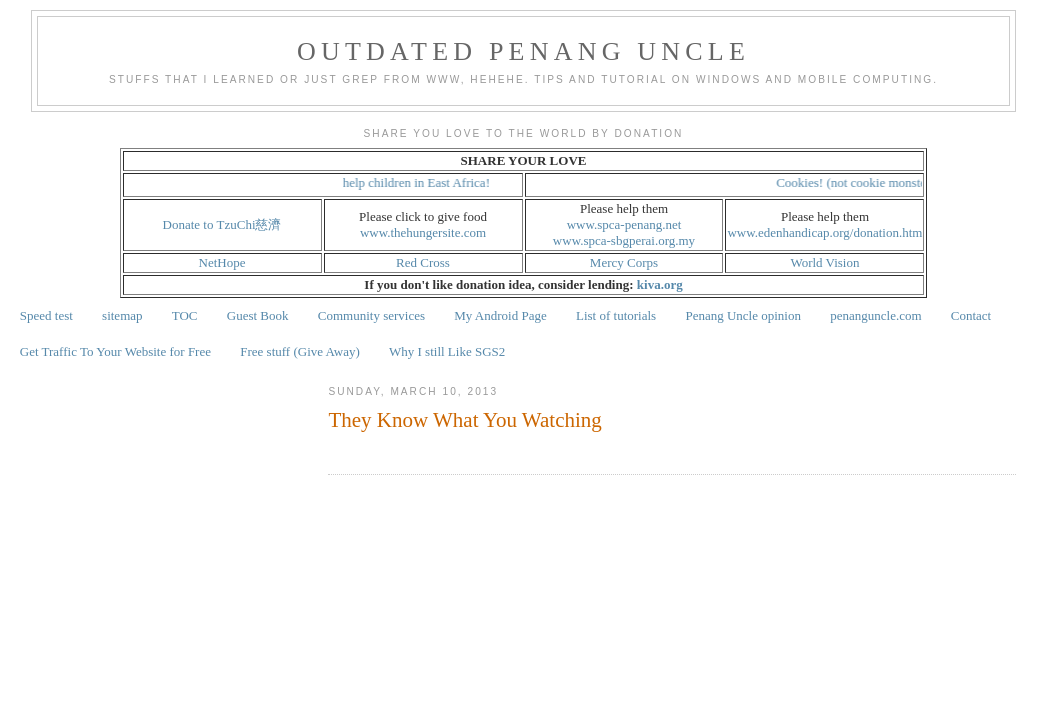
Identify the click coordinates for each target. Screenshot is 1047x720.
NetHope (222, 262)
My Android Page (500, 315)
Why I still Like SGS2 (447, 351)
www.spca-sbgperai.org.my (624, 240)
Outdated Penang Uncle (523, 51)
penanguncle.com (875, 315)
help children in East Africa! (421, 182)
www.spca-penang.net (624, 224)
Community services (371, 315)
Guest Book (258, 315)
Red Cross (423, 262)
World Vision (824, 262)
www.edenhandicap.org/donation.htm (824, 232)
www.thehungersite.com (423, 232)
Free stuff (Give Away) (300, 351)
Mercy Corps (624, 262)
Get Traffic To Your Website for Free (115, 351)
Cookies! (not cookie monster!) (863, 182)
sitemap (122, 315)
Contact (971, 315)
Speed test (46, 315)
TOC (185, 315)
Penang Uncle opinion (743, 315)
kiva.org (660, 284)
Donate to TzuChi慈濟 (222, 224)
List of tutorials (616, 315)
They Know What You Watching (464, 420)
